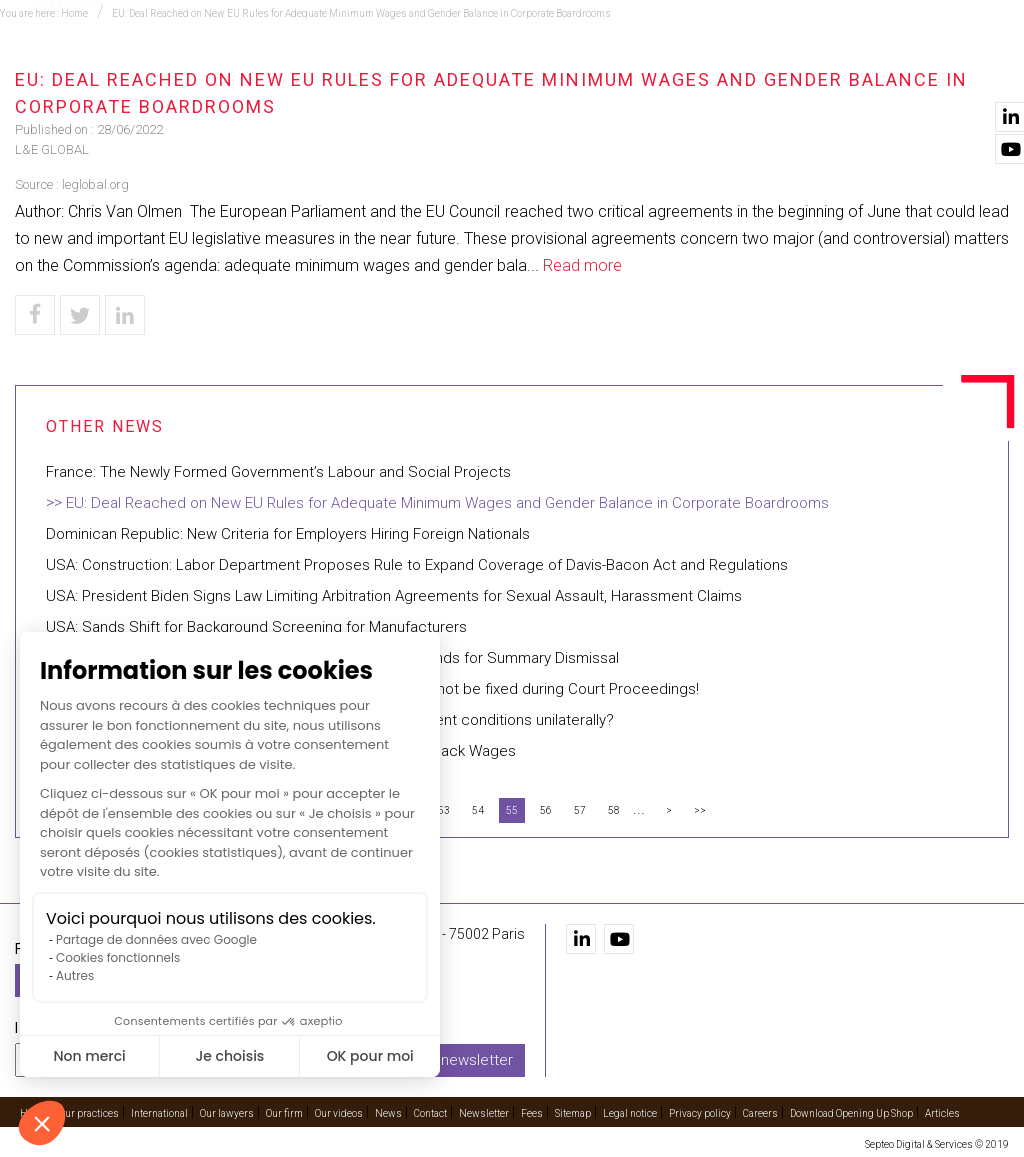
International (483, 71)
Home (163, 71)
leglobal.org (95, 184)
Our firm (715, 71)
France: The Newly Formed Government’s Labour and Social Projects (278, 472)
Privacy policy (700, 1113)
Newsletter (484, 1113)
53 (444, 810)
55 (512, 810)
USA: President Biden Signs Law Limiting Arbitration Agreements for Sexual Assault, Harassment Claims (394, 596)
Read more (582, 265)
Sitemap (573, 1113)
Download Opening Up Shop (851, 1113)
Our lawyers (609, 71)
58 (614, 810)
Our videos (812, 71)
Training (372, 71)
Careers (760, 1113)
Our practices (262, 71)
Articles (942, 1113)
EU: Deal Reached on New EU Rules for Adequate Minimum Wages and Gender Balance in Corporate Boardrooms (447, 503)
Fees (532, 1113)
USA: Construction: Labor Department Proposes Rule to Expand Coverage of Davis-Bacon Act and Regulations (417, 565)
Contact (977, 71)
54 (478, 810)
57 (580, 810)
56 (546, 810)
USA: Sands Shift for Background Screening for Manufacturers (256, 627)
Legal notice (630, 1113)
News (899, 71)
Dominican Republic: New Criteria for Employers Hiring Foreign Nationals (288, 534)
